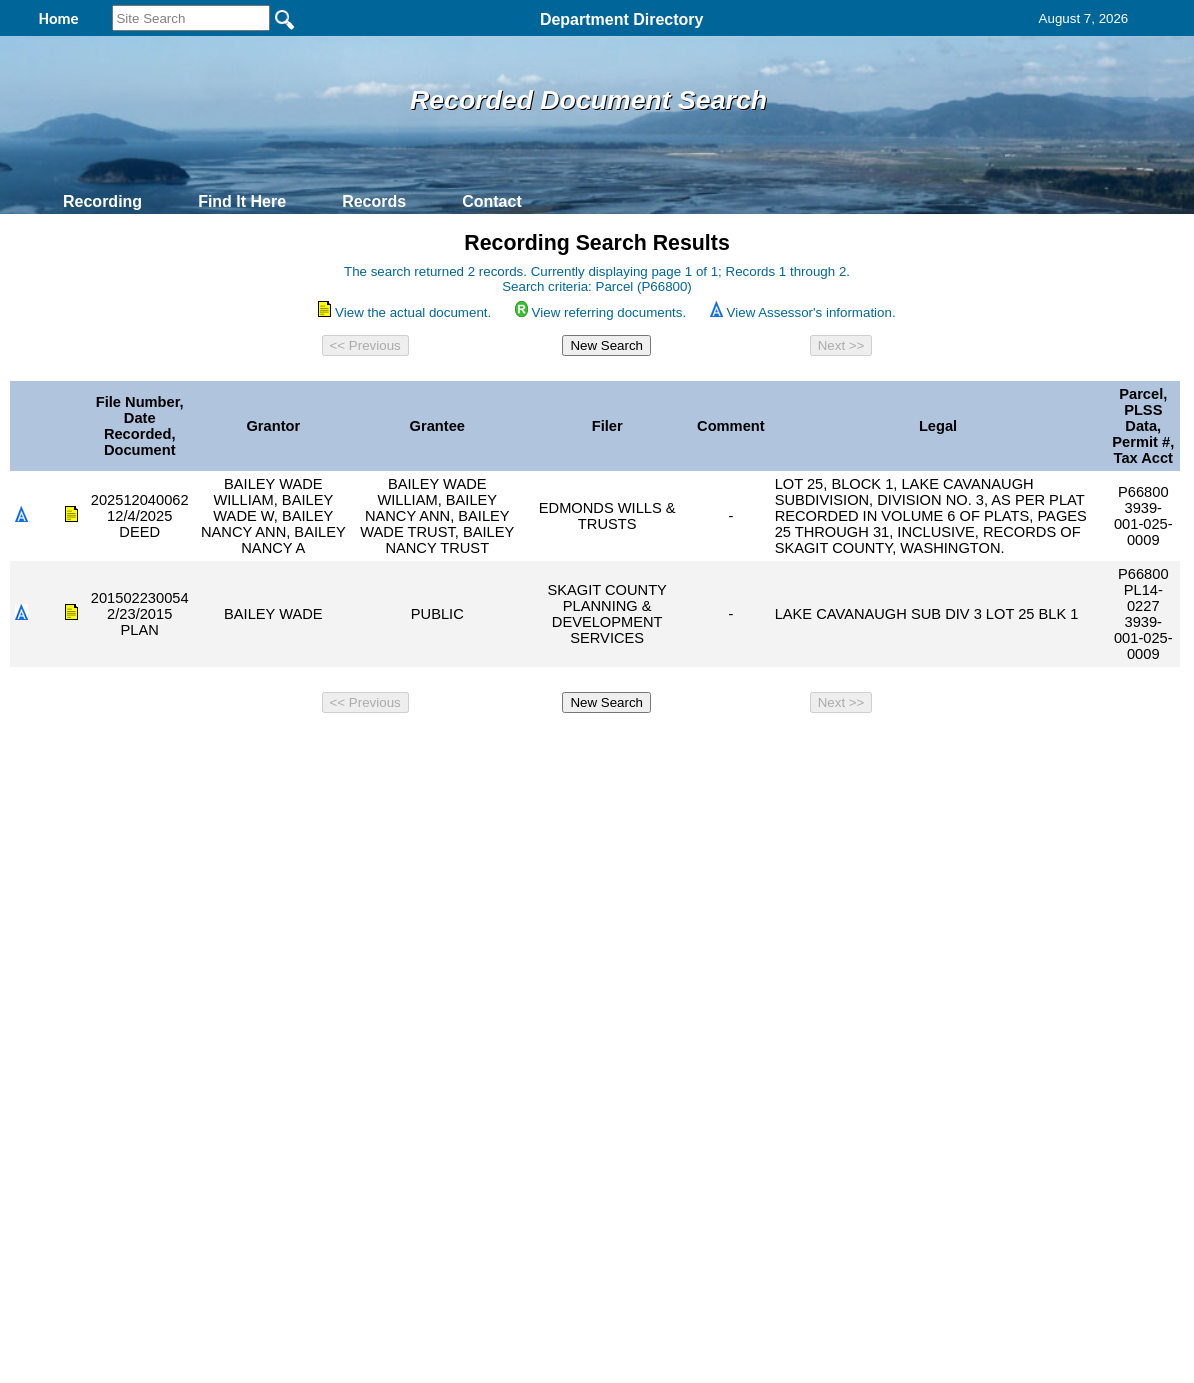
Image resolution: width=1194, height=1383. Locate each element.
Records (374, 201)
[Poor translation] (73, 1078)
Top (264, 748)
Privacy (589, 748)
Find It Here (242, 201)
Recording (102, 201)
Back (324, 748)
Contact (492, 201)
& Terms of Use (662, 748)
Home (402, 748)
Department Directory (622, 19)
